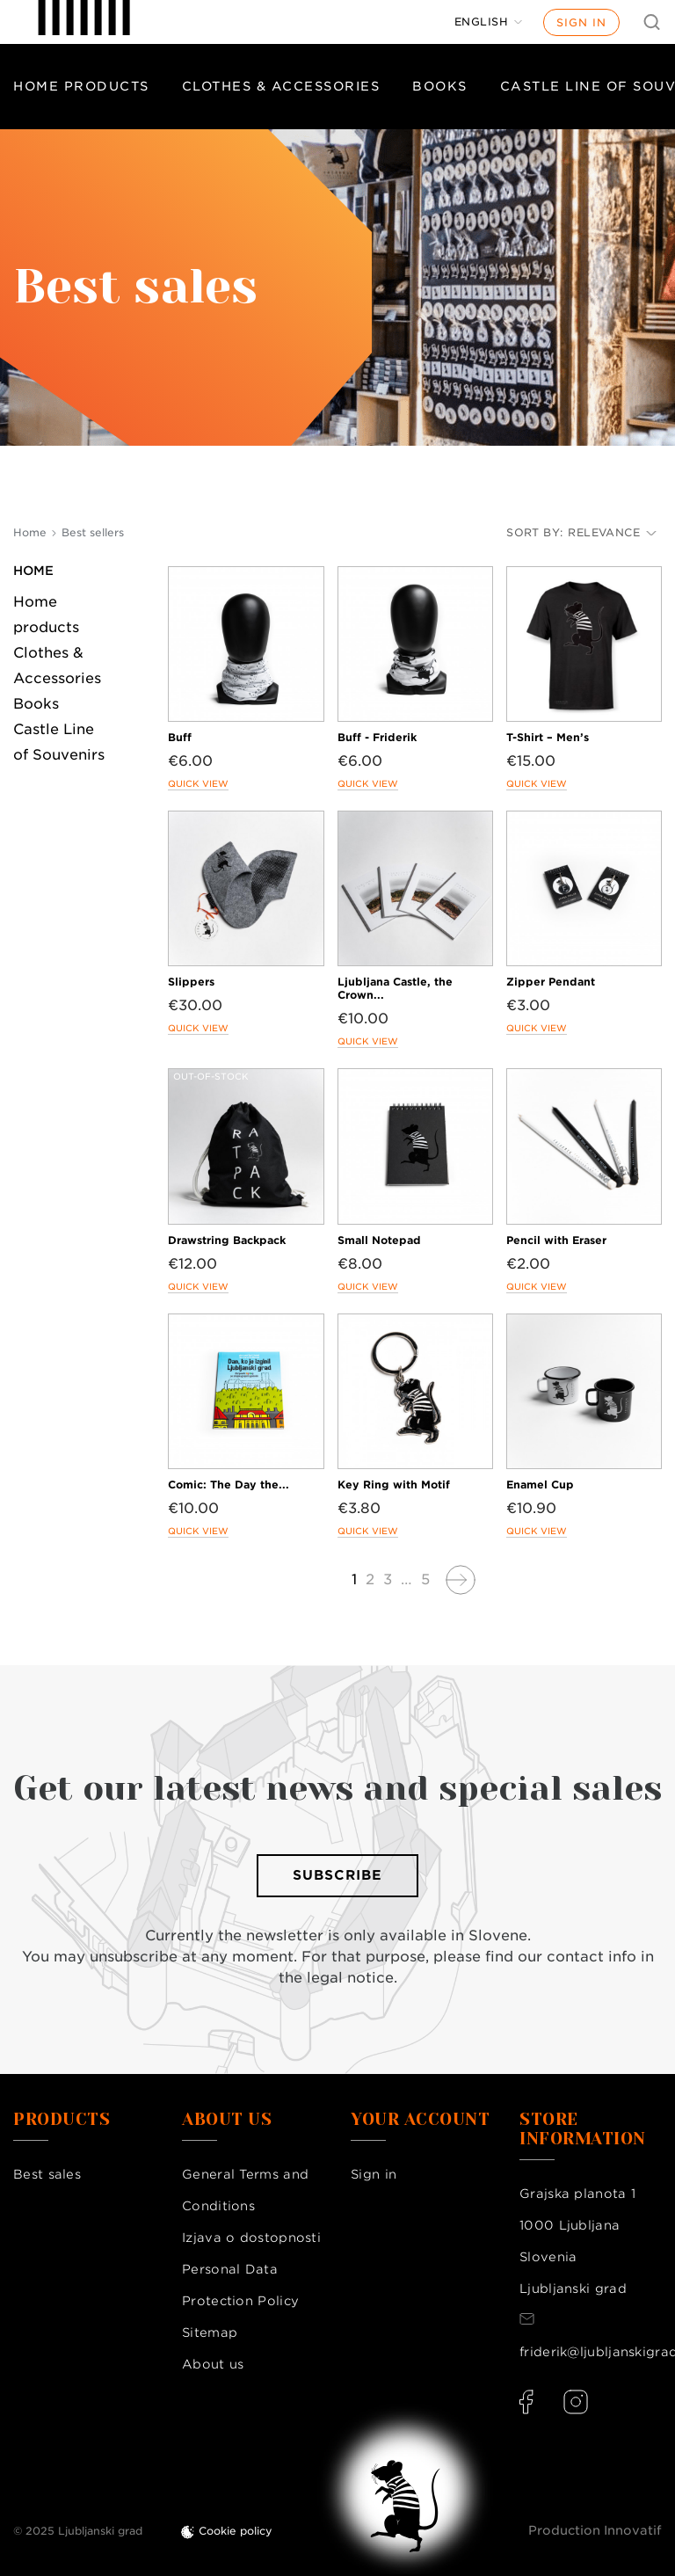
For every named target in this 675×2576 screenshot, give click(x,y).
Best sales (47, 2174)
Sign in (581, 22)
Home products (81, 86)
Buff (180, 737)
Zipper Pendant (550, 981)
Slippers (191, 981)
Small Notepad (379, 1240)
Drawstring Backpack (227, 1240)
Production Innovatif (595, 2530)
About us (212, 2364)
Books (440, 86)
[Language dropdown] (488, 22)
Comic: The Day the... (228, 1484)
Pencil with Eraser (556, 1240)
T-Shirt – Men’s (547, 737)
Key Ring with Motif (394, 1484)
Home (33, 571)
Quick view (198, 783)
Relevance (612, 532)
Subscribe (337, 1875)
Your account (420, 2119)
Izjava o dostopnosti (251, 2237)
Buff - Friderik (377, 737)
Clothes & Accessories (281, 86)
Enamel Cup (540, 1484)
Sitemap (209, 2332)
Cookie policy (235, 2530)
